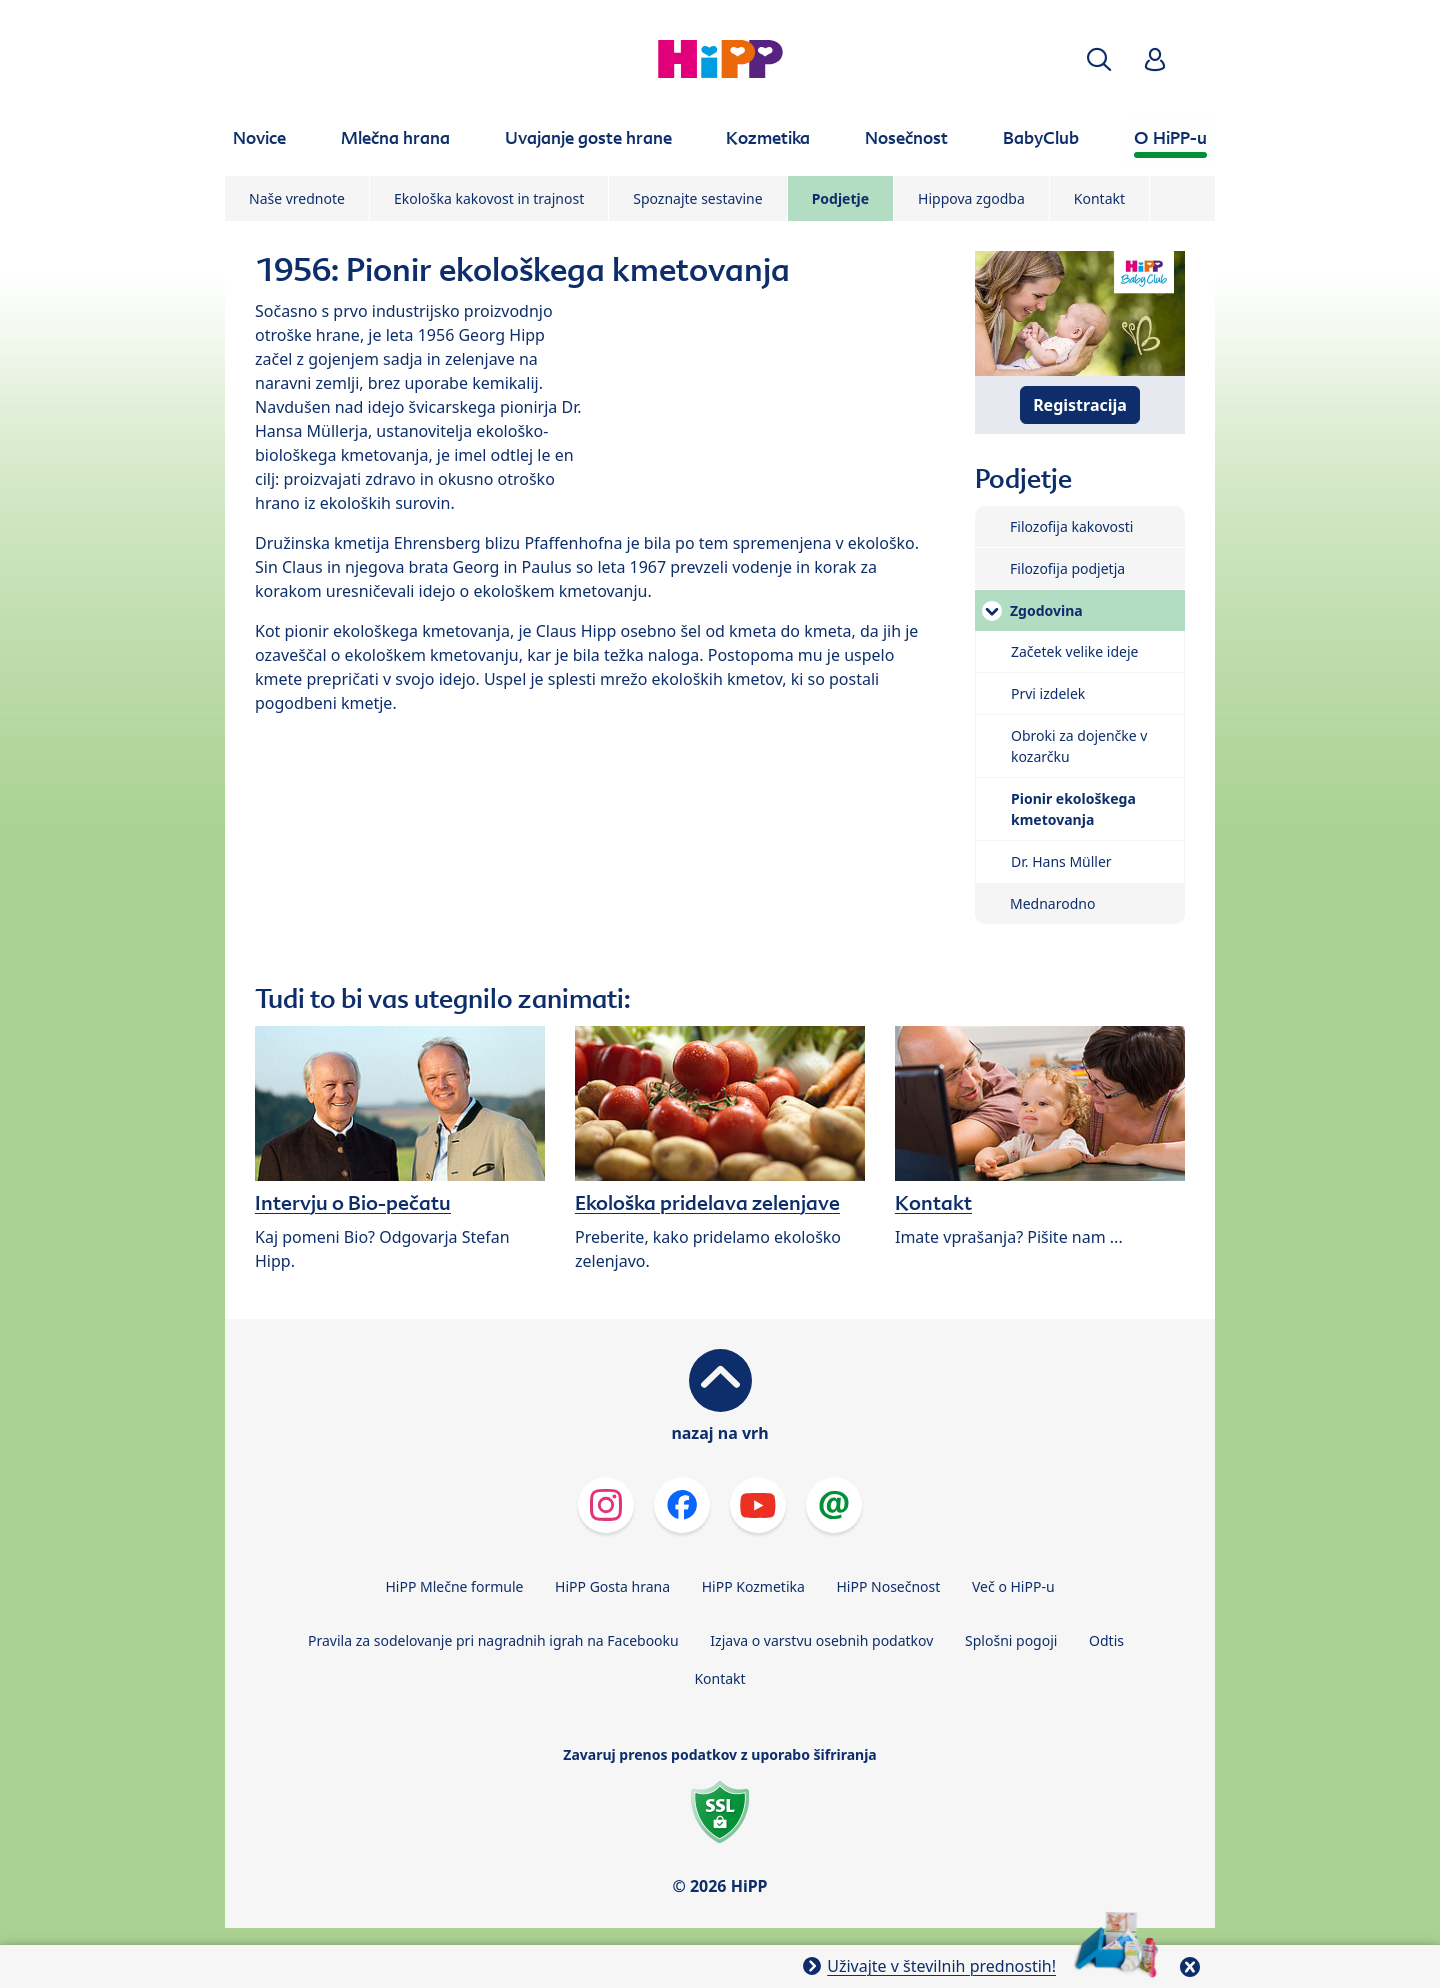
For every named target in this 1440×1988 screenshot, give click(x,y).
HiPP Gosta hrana (612, 1586)
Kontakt (1099, 198)
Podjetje (840, 198)
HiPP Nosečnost (888, 1586)
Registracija (1080, 405)
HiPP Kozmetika (753, 1586)
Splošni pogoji (1011, 1640)
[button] (1099, 59)
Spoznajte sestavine (697, 198)
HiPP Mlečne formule (454, 1586)
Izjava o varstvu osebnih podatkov (821, 1640)
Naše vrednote (297, 198)
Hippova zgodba (971, 198)
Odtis (1106, 1640)
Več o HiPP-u (1013, 1586)
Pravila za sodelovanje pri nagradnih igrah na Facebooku (493, 1640)
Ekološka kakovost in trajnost (489, 198)
